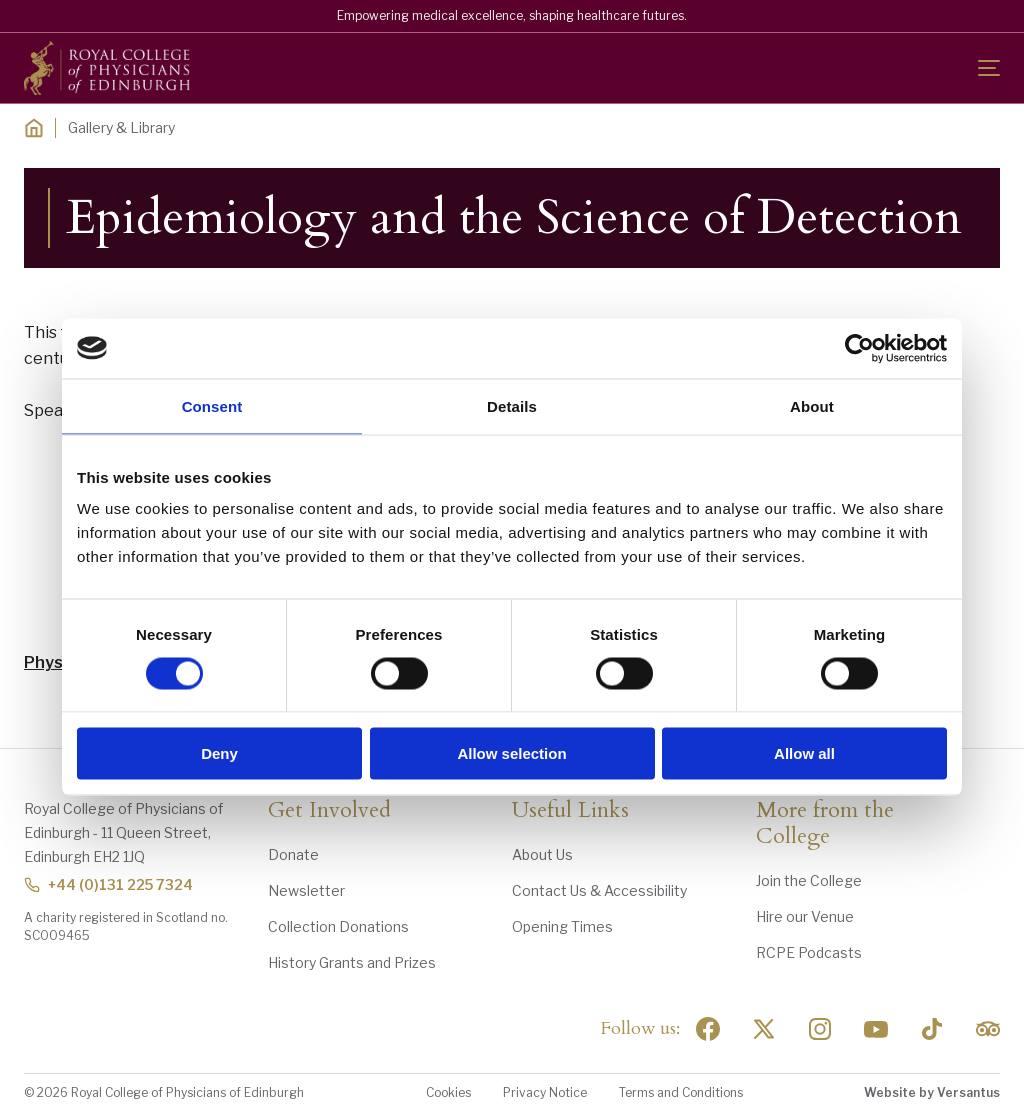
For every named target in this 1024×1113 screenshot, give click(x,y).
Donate (293, 854)
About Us (542, 854)
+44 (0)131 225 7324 (108, 884)
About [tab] (812, 405)
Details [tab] (512, 405)
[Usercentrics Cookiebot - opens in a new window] (859, 348)
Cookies (448, 1092)
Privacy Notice (545, 1092)
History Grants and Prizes (352, 962)
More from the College (825, 824)
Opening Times (562, 926)
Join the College (809, 880)
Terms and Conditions (681, 1092)
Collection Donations (338, 926)
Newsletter (306, 890)
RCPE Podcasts (809, 952)
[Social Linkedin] (820, 1029)
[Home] (34, 128)
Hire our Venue (805, 916)
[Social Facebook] (708, 1029)
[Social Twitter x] (764, 1029)
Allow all (804, 753)
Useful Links (570, 811)
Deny (219, 753)
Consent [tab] (212, 405)
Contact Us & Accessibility (599, 890)
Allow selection (511, 753)
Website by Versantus (932, 1092)
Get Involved (329, 811)
